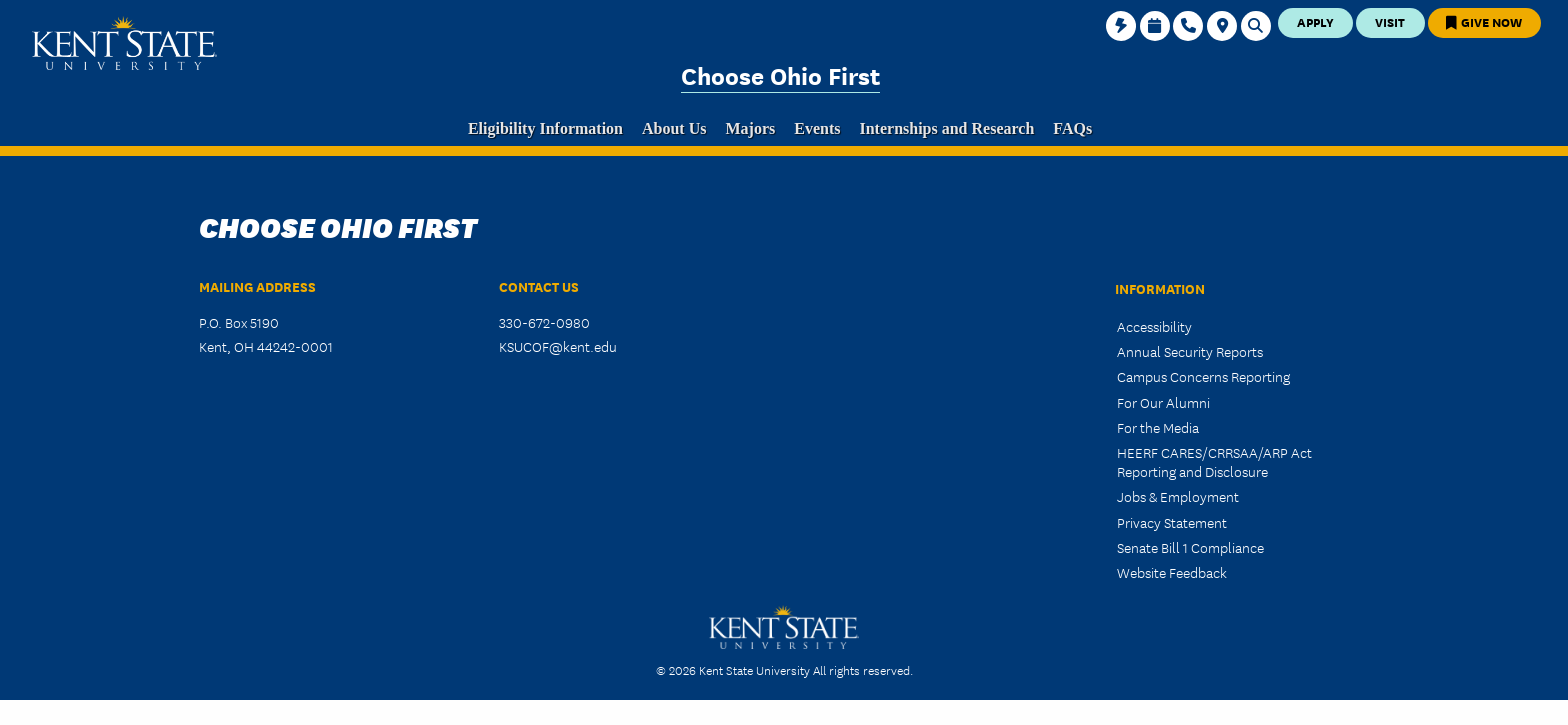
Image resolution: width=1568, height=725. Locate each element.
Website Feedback (1172, 572)
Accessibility (1154, 326)
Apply (1315, 21)
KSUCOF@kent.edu (558, 346)
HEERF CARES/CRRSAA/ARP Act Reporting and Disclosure (1214, 461)
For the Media (1158, 427)
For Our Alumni (1163, 402)
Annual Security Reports (1190, 351)
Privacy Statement (1172, 522)
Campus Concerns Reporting (1203, 376)
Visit (1390, 21)
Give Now (1484, 21)
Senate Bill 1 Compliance (1190, 547)
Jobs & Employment (1178, 496)
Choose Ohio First (780, 74)
